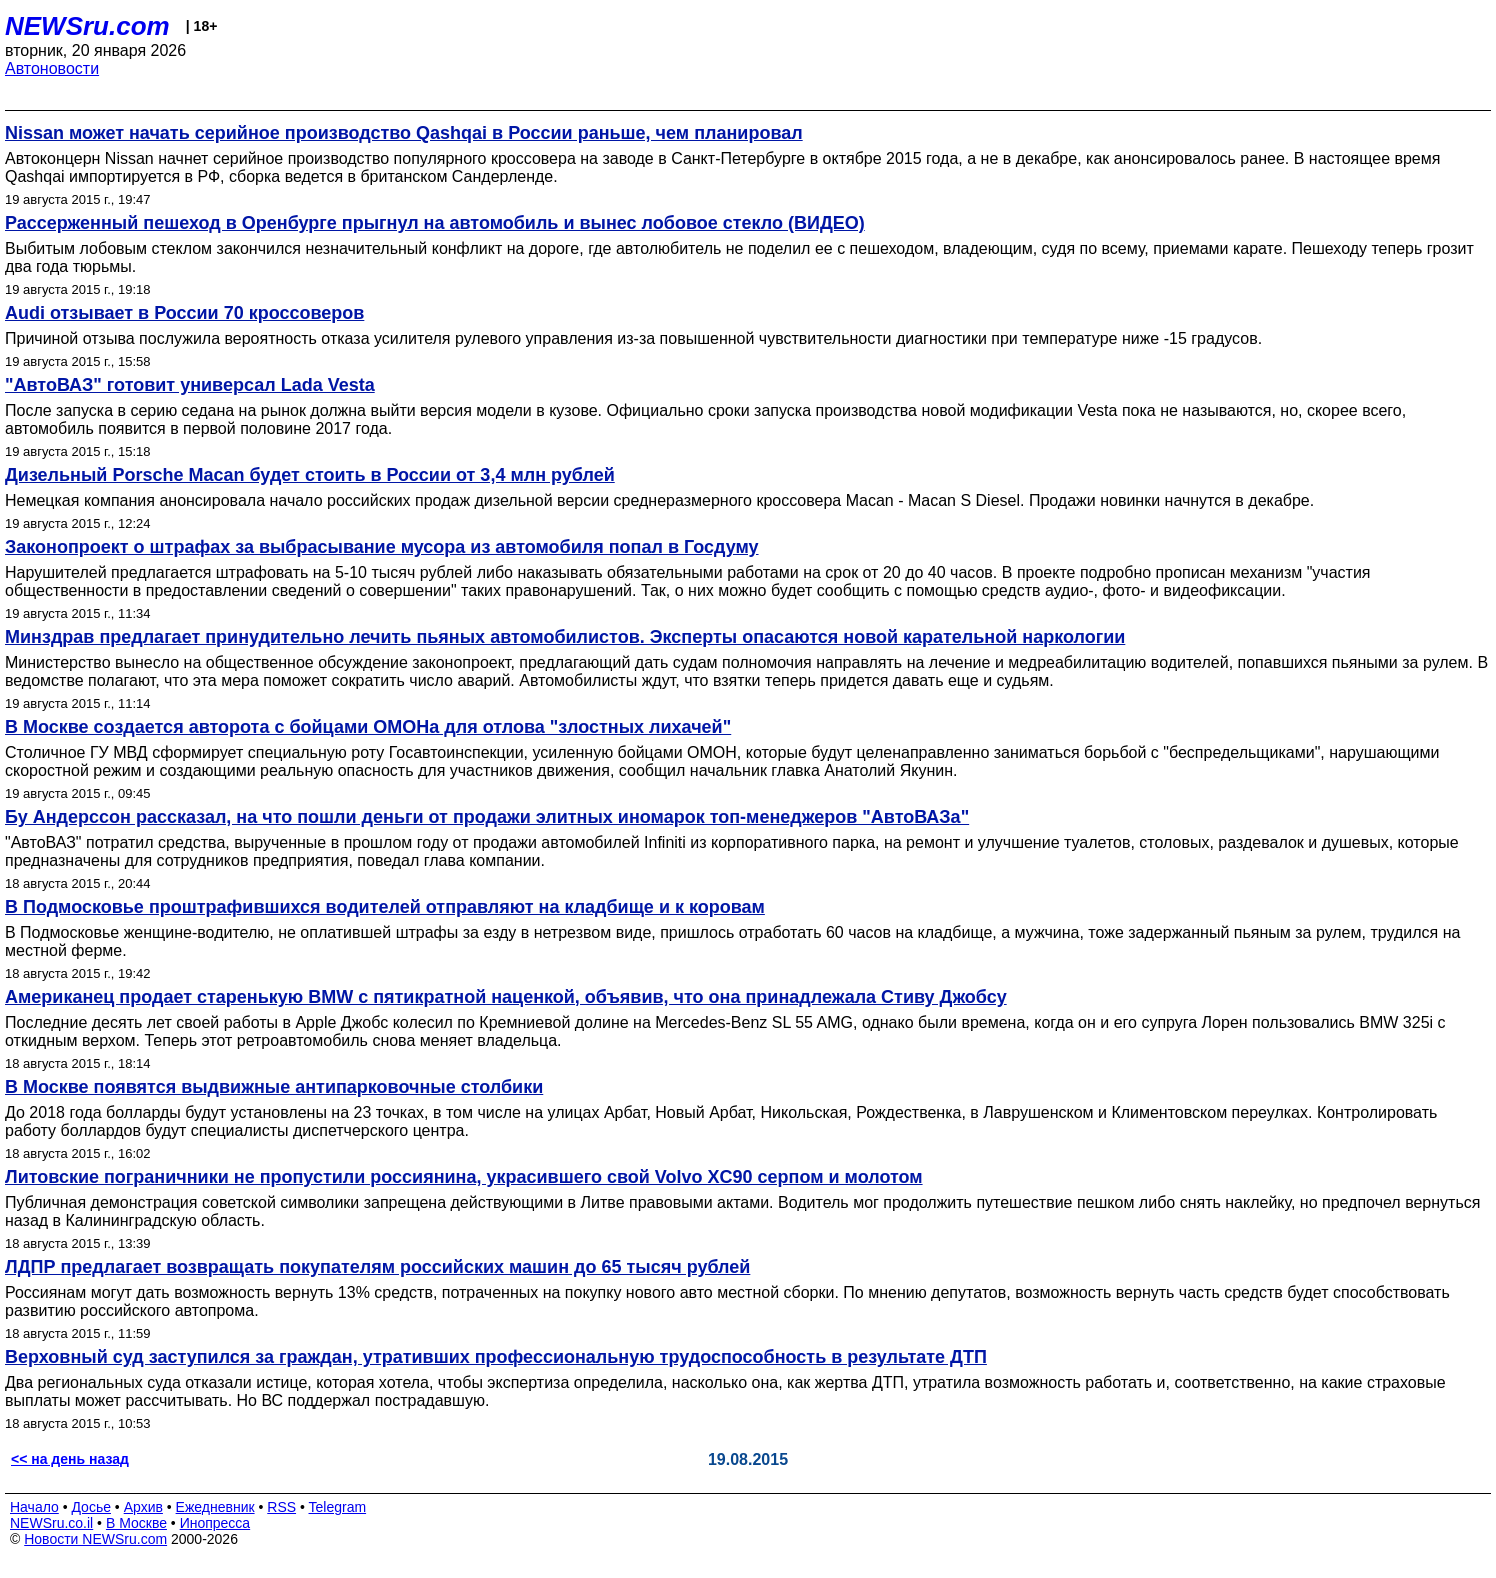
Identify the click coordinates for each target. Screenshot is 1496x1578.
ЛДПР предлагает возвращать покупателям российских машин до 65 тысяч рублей (377, 1267)
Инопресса (215, 1523)
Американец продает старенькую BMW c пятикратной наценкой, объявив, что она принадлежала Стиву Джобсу (506, 997)
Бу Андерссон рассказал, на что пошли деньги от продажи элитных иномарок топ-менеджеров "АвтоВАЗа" (487, 817)
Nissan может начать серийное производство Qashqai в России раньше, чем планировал (404, 133)
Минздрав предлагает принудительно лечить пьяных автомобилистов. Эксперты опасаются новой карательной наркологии (565, 637)
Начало (34, 1507)
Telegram (338, 1507)
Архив (143, 1507)
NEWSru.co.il (51, 1523)
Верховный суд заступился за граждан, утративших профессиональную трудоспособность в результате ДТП (496, 1357)
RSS (281, 1507)
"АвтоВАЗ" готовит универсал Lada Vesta (190, 385)
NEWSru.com (87, 26)
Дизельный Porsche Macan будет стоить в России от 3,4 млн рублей (310, 475)
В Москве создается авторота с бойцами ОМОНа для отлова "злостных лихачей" (368, 727)
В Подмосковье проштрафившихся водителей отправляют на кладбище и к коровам (385, 907)
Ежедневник (215, 1507)
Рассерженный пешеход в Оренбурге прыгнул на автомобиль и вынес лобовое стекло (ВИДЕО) (435, 223)
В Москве (136, 1523)
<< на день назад (70, 1459)
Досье (91, 1507)
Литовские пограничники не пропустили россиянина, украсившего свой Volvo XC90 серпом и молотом (464, 1177)
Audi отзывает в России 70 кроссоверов (184, 313)
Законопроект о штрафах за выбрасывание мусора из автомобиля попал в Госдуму (382, 547)
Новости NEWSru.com (95, 1539)
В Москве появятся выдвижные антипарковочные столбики (274, 1087)
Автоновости (52, 68)
